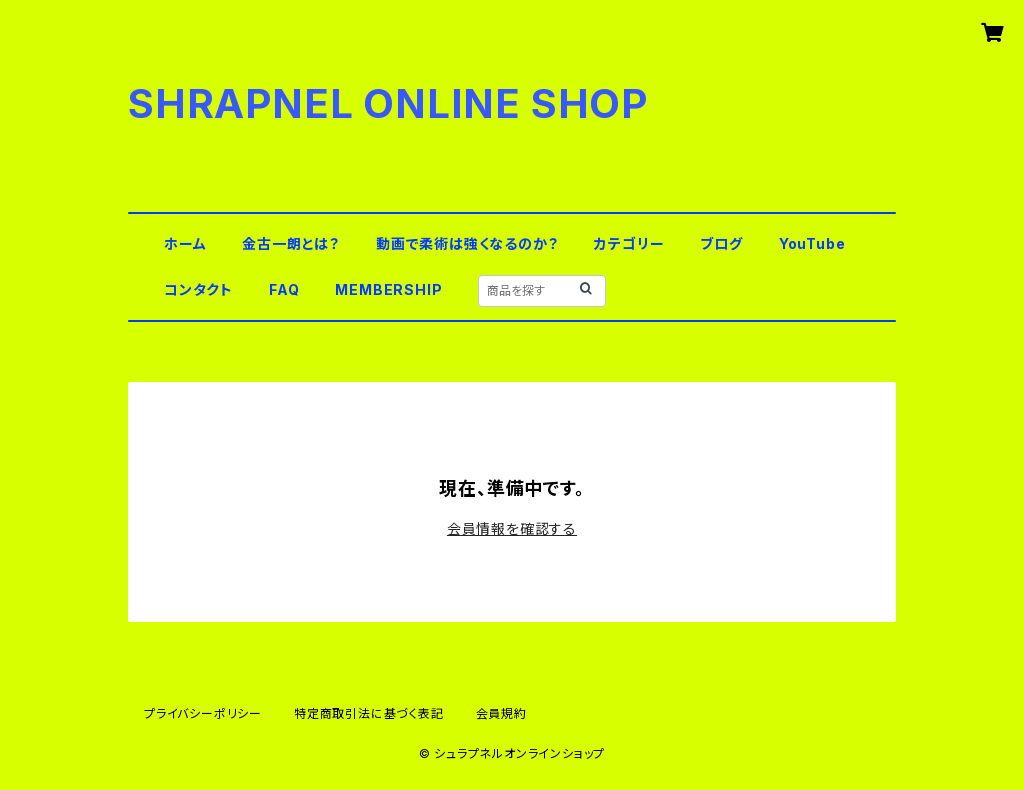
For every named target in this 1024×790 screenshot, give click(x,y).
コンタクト (198, 289)
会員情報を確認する (512, 528)
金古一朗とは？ (291, 243)
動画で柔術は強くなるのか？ (467, 243)
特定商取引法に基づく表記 (369, 713)
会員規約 (501, 713)
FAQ (284, 289)
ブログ (721, 243)
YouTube (812, 243)
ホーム (185, 243)
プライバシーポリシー (203, 713)
